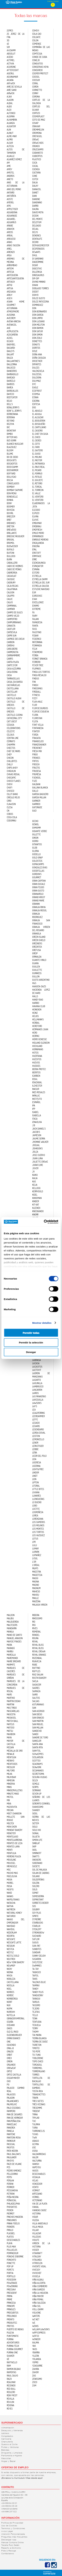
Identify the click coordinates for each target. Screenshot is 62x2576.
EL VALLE (36, 493)
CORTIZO (36, 112)
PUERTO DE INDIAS (15, 2329)
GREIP (35, 953)
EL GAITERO (37, 450)
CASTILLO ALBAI (14, 698)
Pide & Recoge (8, 2551)
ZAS (34, 2375)
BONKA (10, 499)
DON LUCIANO (38, 321)
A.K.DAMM (11, 50)
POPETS (10, 2269)
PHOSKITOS (12, 2206)
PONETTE (11, 2262)
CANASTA (11, 625)
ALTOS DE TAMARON (15, 151)
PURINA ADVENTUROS (13, 2341)
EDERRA (36, 400)
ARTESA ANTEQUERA (12, 273)
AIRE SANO (12, 89)
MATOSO (10, 1727)
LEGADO (36, 1422)
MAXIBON (11, 1734)
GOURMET (36, 877)
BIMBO (10, 433)
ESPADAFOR (37, 565)
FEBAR (35, 635)
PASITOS (10, 2147)
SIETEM (35, 1823)
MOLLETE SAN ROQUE (15, 1818)
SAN (34, 1707)
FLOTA (35, 721)
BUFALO (10, 549)
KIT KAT (35, 1204)
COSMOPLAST (38, 116)
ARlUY (9, 294)
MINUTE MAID (13, 1793)
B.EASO (10, 341)
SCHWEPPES (37, 1753)
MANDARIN (12, 1628)
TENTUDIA (36, 2021)
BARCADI (11, 377)
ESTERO (35, 572)
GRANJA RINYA (39, 907)
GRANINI (36, 903)
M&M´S (35, 1568)
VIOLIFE (35, 2239)
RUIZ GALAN (37, 1674)
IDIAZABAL (37, 1082)
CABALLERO (12, 562)
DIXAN (35, 284)
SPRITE (35, 1915)
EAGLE (35, 387)
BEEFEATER (12, 397)
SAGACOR (36, 1684)
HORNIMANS (37, 1049)
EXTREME (36, 608)
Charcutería (7, 2442)
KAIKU (35, 1174)
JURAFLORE (37, 1164)
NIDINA (10, 1972)
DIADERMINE (37, 261)
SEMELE (35, 1783)
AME (9, 165)
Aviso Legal (7, 2531)
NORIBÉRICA (12, 1998)
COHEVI (35, 30)
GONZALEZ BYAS (39, 867)
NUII (8, 2005)
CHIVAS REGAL (13, 774)
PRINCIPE (11, 2305)
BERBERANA (12, 413)
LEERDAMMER (38, 1416)
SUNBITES (36, 1948)
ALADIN (10, 99)
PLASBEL (11, 2233)
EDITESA (36, 404)
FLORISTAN (37, 718)
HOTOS (35, 1052)
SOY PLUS (36, 1912)
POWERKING (12, 2286)
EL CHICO (36, 437)
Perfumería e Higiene (11, 2456)
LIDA (34, 1459)
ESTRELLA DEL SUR (40, 582)
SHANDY (36, 1810)
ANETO (10, 179)
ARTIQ (9, 284)
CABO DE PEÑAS (14, 569)
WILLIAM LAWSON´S (41, 2329)
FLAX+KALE (37, 701)
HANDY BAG (37, 999)
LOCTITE (36, 1508)
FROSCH (36, 764)
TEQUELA (36, 2024)
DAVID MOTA (37, 212)
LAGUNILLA (37, 1383)
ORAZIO (10, 2051)
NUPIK (9, 2008)
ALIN (9, 129)
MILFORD (11, 1770)
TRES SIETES (38, 2100)
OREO (9, 2058)
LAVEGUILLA (37, 1399)
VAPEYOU (36, 2167)
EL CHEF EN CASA (40, 433)
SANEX (35, 1734)
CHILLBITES (12, 761)
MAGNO (35, 1584)
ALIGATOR (11, 126)
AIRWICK (10, 93)
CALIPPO (10, 595)
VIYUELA (36, 2276)
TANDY (35, 1988)
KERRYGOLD (37, 1191)
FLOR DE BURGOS (40, 708)
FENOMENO (37, 651)
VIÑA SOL (36, 2305)
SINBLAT (36, 1843)
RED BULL (11, 2388)
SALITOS (36, 1697)
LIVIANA (36, 1492)
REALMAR (11, 2382)
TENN (34, 2018)
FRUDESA (36, 770)
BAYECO (10, 393)
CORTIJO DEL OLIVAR (41, 108)
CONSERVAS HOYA (40, 66)
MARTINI (10, 1704)
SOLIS (34, 1889)
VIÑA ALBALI (38, 2279)
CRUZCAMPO (37, 149)
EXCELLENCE (38, 602)
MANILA (10, 1631)
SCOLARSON (37, 1757)
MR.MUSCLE (12, 1866)
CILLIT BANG (12, 794)
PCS (8, 2167)
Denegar (31, 1352)
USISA (35, 2150)
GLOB (34, 847)
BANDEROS (12, 370)
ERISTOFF (36, 552)
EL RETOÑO (37, 483)
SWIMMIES (36, 1965)
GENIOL (35, 824)
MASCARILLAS (13, 1710)
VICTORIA (36, 2213)
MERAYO (10, 1760)
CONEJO (36, 60)
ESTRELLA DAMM (39, 579)
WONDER (36, 2339)
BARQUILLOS (12, 390)
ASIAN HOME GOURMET (15, 303)
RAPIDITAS (11, 2372)
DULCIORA (36, 377)
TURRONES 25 (38, 2130)
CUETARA (36, 172)
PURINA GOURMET (15, 2349)
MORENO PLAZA (14, 1856)
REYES (10, 2408)
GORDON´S (36, 873)
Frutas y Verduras (10, 2447)
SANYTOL (36, 1750)
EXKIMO (35, 605)
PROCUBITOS (12, 2312)
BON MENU (12, 493)
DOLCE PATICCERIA (40, 301)
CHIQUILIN (11, 770)
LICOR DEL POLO (39, 1455)
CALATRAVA (12, 589)
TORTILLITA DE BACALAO (41, 2079)
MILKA (9, 1773)
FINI (34, 681)
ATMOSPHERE (13, 311)
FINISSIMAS (37, 688)
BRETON (10, 526)
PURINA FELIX (13, 2345)
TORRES (35, 2074)
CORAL (35, 83)
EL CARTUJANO (39, 427)
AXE (8, 327)
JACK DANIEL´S (39, 1128)
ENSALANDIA (38, 542)
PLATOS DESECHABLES (13, 2238)
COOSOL (36, 76)
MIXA (9, 1803)
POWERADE (12, 2282)
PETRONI (11, 2193)
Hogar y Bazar (8, 2461)
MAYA (9, 1737)
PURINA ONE (12, 2352)
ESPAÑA (36, 569)
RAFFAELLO (12, 2362)
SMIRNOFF (36, 1853)
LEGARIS (36, 1426)
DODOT (35, 291)
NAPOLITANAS (13, 1899)
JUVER (35, 1168)
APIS (9, 205)
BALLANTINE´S (13, 360)
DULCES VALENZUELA (38, 369)
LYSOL (35, 1558)
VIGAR (35, 2216)
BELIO (9, 400)
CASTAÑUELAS (13, 685)
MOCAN (10, 1810)
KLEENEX (36, 1207)
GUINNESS (36, 973)
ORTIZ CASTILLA (14, 2074)
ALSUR (10, 142)
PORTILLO (11, 2276)
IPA (33, 1105)
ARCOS (10, 232)
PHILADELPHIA (13, 2203)
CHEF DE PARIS (13, 751)
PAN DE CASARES (14, 2114)
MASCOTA (11, 1714)
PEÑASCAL (11, 2200)
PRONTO (10, 2319)
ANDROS (10, 175)
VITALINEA (37, 2259)
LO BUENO (36, 1502)
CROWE (35, 139)
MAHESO (36, 1591)
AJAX (9, 96)
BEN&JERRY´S (13, 407)
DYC (34, 384)
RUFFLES (36, 1671)
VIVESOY (36, 2269)
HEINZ (35, 1012)
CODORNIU (11, 820)
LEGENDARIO (38, 1429)
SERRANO (36, 1790)
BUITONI (10, 552)
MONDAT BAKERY (14, 1829)
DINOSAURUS (38, 275)
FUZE (34, 780)
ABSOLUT (11, 53)
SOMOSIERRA (38, 1896)
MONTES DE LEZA (14, 1843)
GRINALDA (36, 956)
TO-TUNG (36, 2054)
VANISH (35, 2163)
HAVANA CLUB (38, 1006)
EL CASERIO (37, 430)
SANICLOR (36, 1740)
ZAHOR (35, 2372)
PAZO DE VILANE (14, 2163)
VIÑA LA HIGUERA (40, 2292)
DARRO (35, 205)
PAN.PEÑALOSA (14, 2120)
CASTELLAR (12, 691)
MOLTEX (10, 1823)
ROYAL (35, 1641)
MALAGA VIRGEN (39, 1604)
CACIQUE (11, 579)
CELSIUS (10, 734)
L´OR (34, 1561)
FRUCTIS (36, 767)
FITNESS (36, 694)
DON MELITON (38, 324)
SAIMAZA (36, 1691)
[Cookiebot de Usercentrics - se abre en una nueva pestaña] (44, 1222)
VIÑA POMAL (37, 2299)
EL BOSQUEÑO (38, 423)
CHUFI (9, 787)
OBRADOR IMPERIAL (15, 2018)
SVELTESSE (37, 1962)
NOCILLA (10, 1985)
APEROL (10, 202)
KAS (34, 1181)
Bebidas (5, 2450)
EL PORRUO (37, 473)
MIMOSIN (11, 1780)
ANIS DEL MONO (14, 189)
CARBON (10, 642)
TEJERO (35, 2008)
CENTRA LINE (13, 737)
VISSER (35, 2249)
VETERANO (37, 2200)
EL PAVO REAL (38, 466)
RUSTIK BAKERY (39, 1677)
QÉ (8, 2358)
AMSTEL (10, 172)
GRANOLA (36, 933)
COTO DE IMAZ (38, 119)
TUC (34, 2120)
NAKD (9, 1892)
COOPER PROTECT (40, 73)
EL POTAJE (37, 476)
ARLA (9, 255)
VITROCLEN (37, 2262)
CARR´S (10, 658)
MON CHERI (12, 1826)
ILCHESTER (37, 1085)
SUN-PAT (36, 1945)
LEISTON (36, 1435)
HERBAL (36, 1022)
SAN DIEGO (37, 1714)
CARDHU (10, 645)
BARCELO (11, 380)
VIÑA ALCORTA (38, 2282)
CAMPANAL (12, 605)
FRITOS (35, 761)
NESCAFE (11, 1939)
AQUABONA (12, 212)
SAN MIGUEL (37, 1724)
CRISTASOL (37, 136)
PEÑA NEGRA (13, 2196)
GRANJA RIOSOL (39, 910)
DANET (35, 192)
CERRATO (11, 741)
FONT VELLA (37, 724)
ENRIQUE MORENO (40, 539)
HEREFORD (37, 1025)
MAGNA (35, 1581)
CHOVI (9, 784)
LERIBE (35, 1449)
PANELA (10, 2130)
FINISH (35, 685)
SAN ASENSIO (38, 1710)
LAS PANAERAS (39, 1396)
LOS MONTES (38, 1528)
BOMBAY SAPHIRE (15, 489)
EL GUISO (36, 453)
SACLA (35, 1681)
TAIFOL (35, 1975)
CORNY (35, 93)
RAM (9, 2365)
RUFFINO (36, 1667)
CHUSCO (10, 790)
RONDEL (36, 1634)
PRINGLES (11, 2309)
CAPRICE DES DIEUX (15, 638)
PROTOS (10, 2325)
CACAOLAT (11, 575)
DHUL (34, 255)
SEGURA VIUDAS (39, 1777)
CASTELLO (11, 694)
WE (33, 2322)
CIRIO (9, 800)
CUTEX (35, 179)
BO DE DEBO (12, 456)
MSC (9, 1869)
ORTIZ (9, 2071)
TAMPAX (36, 1985)
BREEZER (11, 516)
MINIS (9, 1786)
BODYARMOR (12, 470)
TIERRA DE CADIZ (40, 2041)
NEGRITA (11, 1935)
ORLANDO (11, 2064)
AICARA (10, 79)
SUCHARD (36, 1935)
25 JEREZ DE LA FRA (15, 35)
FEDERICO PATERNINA (37, 640)
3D (8, 40)
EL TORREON (37, 489)
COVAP (35, 122)
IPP (33, 1108)
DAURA (35, 208)
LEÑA (34, 1452)
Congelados (7, 2436)
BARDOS (10, 384)
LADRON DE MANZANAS (41, 1375)
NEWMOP (11, 1965)
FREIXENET (37, 747)
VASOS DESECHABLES (38, 2172)
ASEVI (9, 298)
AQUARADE (12, 215)
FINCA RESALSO (39, 675)
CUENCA (36, 169)
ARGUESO (11, 238)
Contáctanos (7, 2554)
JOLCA (35, 1151)
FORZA (35, 734)
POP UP (10, 2266)
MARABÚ (11, 1648)
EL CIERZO (36, 440)
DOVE (34, 351)
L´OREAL (36, 1564)
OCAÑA (10, 2021)
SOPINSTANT (38, 1899)
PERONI (10, 2183)
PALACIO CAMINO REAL (15, 2089)
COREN (35, 86)
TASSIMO (36, 2005)
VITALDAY (36, 2256)
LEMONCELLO (38, 1439)
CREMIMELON (38, 129)
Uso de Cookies (9, 2526)
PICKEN (10, 2210)
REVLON (10, 2401)
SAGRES (36, 1687)
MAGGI (35, 1578)
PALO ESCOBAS (14, 2107)
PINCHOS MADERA (15, 2216)
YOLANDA (36, 2358)
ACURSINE (11, 66)
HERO (34, 1032)
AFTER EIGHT (13, 70)
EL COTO (36, 443)
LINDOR (35, 1472)
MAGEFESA (37, 1574)
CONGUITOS (37, 63)
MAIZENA (36, 1601)
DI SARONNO (37, 258)
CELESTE (11, 731)
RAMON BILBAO (14, 2368)
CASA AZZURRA (14, 668)
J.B (33, 1125)
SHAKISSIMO (37, 1806)
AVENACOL (12, 324)
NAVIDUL (11, 1929)
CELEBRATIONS (13, 727)
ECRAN (35, 397)
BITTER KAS (12, 437)
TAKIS (34, 1978)
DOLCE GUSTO (38, 298)
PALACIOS (11, 2094)
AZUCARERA (12, 334)
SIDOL (35, 1813)
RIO (33, 1621)
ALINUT (10, 132)
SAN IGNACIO (38, 1717)
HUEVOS (36, 1062)
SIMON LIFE (37, 1839)
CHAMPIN (11, 744)
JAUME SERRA (38, 1138)
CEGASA (10, 724)
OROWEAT (11, 2067)
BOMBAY (11, 486)
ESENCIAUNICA (39, 562)
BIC (8, 427)
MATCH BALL (12, 1720)
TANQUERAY (37, 1995)
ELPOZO (35, 513)
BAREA (10, 387)
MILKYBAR (11, 1777)
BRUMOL (10, 542)
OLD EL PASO (12, 2031)
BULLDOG (11, 556)
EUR (34, 592)
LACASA (36, 1363)
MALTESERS (12, 1624)
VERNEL (35, 2196)
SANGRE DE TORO (40, 1737)
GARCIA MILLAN (39, 797)
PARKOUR (11, 2140)
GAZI (34, 810)
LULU (34, 1545)
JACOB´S (36, 1131)
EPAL (34, 549)
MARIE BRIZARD (14, 1661)
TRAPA (35, 2097)
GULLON (36, 976)
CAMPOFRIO (12, 618)
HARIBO (35, 1002)
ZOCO (34, 2382)
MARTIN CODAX (14, 1701)
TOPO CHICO (37, 2061)
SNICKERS (36, 1859)
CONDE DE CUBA (39, 56)
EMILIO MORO (38, 532)
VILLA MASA (37, 2226)
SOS (34, 1906)
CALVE (10, 598)
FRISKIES (36, 757)
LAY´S (34, 1406)
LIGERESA (36, 1462)
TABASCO (36, 1972)
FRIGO (35, 754)
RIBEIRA (35, 1614)
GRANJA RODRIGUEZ (37, 915)
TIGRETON (36, 2044)
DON (34, 308)
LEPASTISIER (37, 1445)
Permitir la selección (31, 1342)
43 (8, 43)
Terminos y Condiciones (13, 2529)
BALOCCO (11, 367)
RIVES (35, 1628)
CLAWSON (11, 803)
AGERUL (10, 73)
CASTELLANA (13, 688)
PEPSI (9, 2177)
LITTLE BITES (38, 1488)
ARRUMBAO (12, 265)
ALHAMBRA (12, 119)
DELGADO (36, 225)
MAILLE (35, 1597)
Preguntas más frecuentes (14, 2537)
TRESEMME (37, 2107)
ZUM (34, 2385)
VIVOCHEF (36, 2272)
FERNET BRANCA (39, 658)
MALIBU (10, 1618)
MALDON (11, 1614)
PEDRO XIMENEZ (14, 2170)
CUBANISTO (37, 152)
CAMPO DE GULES (15, 612)
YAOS (34, 2349)
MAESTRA (36, 1571)
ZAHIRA (35, 2368)
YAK (34, 2345)
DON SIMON (37, 334)
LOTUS (35, 1538)
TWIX (34, 2137)
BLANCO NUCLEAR (15, 443)
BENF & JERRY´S (14, 410)
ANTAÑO (10, 192)
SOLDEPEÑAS (38, 1879)
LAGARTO (36, 1379)
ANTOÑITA (11, 195)
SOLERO (35, 1886)
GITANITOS (37, 844)
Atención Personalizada (13, 2534)
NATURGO (11, 1915)
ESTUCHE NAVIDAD (40, 589)
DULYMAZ (36, 380)
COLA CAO (36, 33)
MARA (9, 1644)
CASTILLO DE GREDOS (15, 703)
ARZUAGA (11, 291)
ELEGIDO (36, 509)
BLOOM (10, 450)
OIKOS (9, 2028)
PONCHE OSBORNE (15, 2256)
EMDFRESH (37, 529)
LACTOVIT (36, 1369)
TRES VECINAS (38, 2104)
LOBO (34, 1505)
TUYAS (35, 2134)
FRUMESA (36, 774)
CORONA (36, 96)
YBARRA (36, 2352)
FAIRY (34, 615)
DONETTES (37, 341)
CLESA (10, 807)
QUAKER (10, 2355)
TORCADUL (37, 2064)
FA (33, 612)
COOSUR (36, 79)
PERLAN (10, 2180)
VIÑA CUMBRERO (39, 2286)
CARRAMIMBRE (13, 655)
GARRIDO (36, 803)
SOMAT (35, 1892)
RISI (34, 1624)
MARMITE (11, 1664)
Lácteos (5, 2433)
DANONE (36, 199)
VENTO (35, 2187)
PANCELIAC (12, 2124)
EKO (34, 407)
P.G (8, 2084)
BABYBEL (11, 344)
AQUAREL (11, 218)
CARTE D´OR (12, 665)
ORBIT (9, 2054)
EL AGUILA (37, 413)
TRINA (35, 2114)
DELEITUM (36, 222)
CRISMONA (37, 132)
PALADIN (11, 2097)
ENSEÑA (36, 546)
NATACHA (11, 1902)
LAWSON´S (36, 1402)
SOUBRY (36, 1909)
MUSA (9, 1886)
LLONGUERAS (38, 1498)
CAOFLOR (11, 628)
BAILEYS (10, 351)
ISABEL (35, 1112)
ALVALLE (11, 155)
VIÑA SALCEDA (39, 2302)
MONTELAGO (12, 1836)
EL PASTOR (37, 460)
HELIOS (35, 1016)
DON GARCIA (37, 314)
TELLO (35, 2015)
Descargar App (8, 2540)
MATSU (10, 1730)
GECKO (35, 820)
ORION (9, 2061)
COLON (35, 40)
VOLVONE (36, 2312)
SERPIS (35, 1786)
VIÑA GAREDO (38, 2289)
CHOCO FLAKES (14, 780)
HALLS (35, 996)
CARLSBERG (12, 648)
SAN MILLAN (37, 1727)
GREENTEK (37, 946)
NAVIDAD (11, 1925)
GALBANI (36, 784)
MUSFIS (10, 1889)
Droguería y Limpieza (11, 2453)
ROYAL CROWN (38, 1651)
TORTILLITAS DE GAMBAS (41, 2086)
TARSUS (35, 2001)
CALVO (10, 602)
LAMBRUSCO (37, 1386)
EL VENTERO (37, 496)
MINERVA (11, 1783)
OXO (9, 2081)
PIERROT (10, 2213)
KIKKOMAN (37, 1197)
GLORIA (35, 850)
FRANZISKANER (39, 744)
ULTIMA (35, 2144)
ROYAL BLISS (38, 1644)
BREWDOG (11, 529)
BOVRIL (10, 513)
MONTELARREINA (14, 1839)
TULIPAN (36, 2124)
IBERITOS (36, 1072)
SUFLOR (35, 1939)
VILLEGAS (36, 2236)
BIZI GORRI (11, 440)
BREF (9, 519)
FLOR (34, 704)
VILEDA (35, 2220)
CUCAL (35, 165)
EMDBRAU (36, 526)
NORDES (10, 1991)
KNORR (35, 1214)
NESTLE (10, 1952)
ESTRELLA (36, 575)
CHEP (9, 754)
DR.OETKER (37, 360)
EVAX (34, 598)
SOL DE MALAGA (39, 1869)
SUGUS (35, 1942)
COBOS (10, 813)
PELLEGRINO (12, 2173)
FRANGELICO (38, 741)
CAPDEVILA (12, 632)
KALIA (35, 1178)
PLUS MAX (11, 2246)
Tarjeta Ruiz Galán (10, 2545)
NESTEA (10, 1948)
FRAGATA (36, 737)
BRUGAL (10, 539)
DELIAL (35, 228)
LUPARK (35, 1551)
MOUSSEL (11, 1862)
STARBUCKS (37, 1922)
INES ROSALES (38, 1092)
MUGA (9, 1879)
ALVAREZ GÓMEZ (14, 159)
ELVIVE (35, 519)
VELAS (35, 2180)
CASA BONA (12, 671)
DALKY (35, 185)
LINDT (35, 1475)
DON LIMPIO (37, 317)
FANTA (35, 625)
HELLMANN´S (38, 1019)
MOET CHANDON (14, 1813)
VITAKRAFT (37, 2253)
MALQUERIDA (13, 1621)
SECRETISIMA (38, 1773)
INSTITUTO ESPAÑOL (37, 1100)
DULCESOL (37, 374)
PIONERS (11, 2226)
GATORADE (37, 807)
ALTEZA (10, 146)
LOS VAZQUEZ (38, 1535)
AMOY (9, 169)
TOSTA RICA (37, 2091)
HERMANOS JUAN (40, 1029)
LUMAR (35, 1548)
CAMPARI (11, 608)
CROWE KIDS (37, 142)
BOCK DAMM (12, 466)
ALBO (9, 106)
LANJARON (37, 1389)
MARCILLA (11, 1654)
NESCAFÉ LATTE (14, 1942)
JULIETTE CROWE (40, 1161)
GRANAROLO (37, 893)
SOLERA (35, 1882)
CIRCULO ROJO (13, 797)
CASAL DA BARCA (15, 681)
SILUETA (36, 1836)
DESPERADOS (38, 248)
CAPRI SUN (11, 635)
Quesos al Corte (9, 2445)
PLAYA (9, 2243)
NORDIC (10, 1995)
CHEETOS (11, 747)
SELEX (35, 1780)
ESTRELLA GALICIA (40, 585)
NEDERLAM (12, 1932)
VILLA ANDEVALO (40, 2223)
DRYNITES (36, 364)
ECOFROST (37, 390)
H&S (34, 983)
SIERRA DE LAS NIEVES (41, 1818)
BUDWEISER (12, 546)
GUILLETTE (37, 969)
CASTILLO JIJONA (15, 714)
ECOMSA (36, 393)
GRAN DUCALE (38, 883)
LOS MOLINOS (38, 1525)
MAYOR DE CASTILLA (15, 1742)
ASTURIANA (12, 308)
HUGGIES (36, 1065)
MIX (8, 1800)
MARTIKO (11, 1697)
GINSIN (35, 837)
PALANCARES (13, 2100)
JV (33, 1171)
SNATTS (35, 1856)
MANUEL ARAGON (15, 1638)
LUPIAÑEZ (36, 1555)
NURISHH (11, 2011)
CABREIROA (12, 572)
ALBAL (10, 103)
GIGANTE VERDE (39, 831)
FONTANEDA (37, 727)
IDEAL (35, 1078)
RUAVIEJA (36, 1661)
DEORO (35, 242)
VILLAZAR (36, 2233)
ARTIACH (11, 281)
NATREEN (11, 1909)
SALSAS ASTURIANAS (38, 1703)
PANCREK (11, 2127)
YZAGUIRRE (37, 2365)
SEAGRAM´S (37, 1763)
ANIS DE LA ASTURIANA (15, 184)
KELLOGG (36, 1187)
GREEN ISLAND (38, 936)
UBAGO (35, 2140)
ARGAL (10, 235)
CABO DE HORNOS (15, 565)
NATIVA (10, 1906)
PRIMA (9, 2296)
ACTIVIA (10, 63)
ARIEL (9, 248)
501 (8, 46)
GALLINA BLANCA (40, 787)
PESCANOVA (12, 2190)
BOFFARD (11, 473)
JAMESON (36, 1135)
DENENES (36, 235)
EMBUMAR (36, 522)
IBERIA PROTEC (39, 1069)
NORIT (9, 2001)
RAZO (9, 2378)
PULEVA (10, 2332)
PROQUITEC (12, 2322)
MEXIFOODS (12, 1763)
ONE (9, 2041)
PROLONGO (12, 2315)
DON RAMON (37, 327)
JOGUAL (36, 1145)
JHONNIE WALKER (40, 1141)
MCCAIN (10, 1747)
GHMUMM (36, 827)
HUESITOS (36, 1059)
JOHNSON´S (37, 1148)
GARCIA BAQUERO (40, 794)
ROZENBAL (37, 1657)
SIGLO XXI (36, 1829)
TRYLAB (35, 2117)
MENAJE (10, 1753)
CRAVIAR (36, 126)
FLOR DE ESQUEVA (40, 711)
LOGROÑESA (37, 1512)
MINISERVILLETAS (14, 1790)
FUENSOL (36, 777)
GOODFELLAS (38, 870)
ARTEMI (10, 268)
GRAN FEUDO (38, 887)
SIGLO (35, 1826)
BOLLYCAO (11, 476)
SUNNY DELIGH (39, 1955)
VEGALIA (36, 2177)
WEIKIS (35, 2325)
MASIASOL (11, 1717)
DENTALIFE (37, 238)
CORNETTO (37, 89)
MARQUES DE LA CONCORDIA (15, 1683)
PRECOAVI (11, 2289)
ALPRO (10, 139)
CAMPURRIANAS (14, 622)
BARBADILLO (12, 374)
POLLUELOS (12, 2249)
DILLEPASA (37, 271)
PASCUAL (11, 2144)
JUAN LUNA (37, 1158)
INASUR (35, 1088)
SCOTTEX (36, 1760)
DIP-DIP (35, 278)
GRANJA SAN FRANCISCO (41, 922)
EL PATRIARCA (38, 463)
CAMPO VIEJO (13, 615)
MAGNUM (36, 1588)
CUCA (34, 162)
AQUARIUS (11, 222)
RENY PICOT (12, 2395)
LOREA (35, 1515)
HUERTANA (37, 1055)
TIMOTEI (36, 2048)
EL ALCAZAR (37, 417)
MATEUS (10, 1724)
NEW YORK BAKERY (15, 1962)
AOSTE (10, 199)
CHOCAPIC (11, 777)
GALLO (35, 790)
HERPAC (35, 1035)
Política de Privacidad (12, 2523)
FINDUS (35, 678)
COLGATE (36, 37)
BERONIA (11, 417)
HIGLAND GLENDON (41, 1042)
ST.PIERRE (36, 1919)
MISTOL (10, 1796)
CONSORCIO (37, 70)
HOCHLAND (37, 1045)
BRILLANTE (12, 532)
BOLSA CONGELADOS (13, 482)
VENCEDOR (37, 2183)
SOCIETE (36, 1866)
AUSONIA (11, 314)
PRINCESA (11, 2302)
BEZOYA (10, 423)
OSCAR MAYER (13, 2077)
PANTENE (11, 2134)
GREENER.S (37, 943)
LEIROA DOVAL (38, 1432)
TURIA (35, 2127)
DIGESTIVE (37, 268)
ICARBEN (36, 1075)
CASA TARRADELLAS (13, 677)
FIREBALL (36, 691)
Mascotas (6, 2459)
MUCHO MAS (12, 1872)
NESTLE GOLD (13, 1955)
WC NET (35, 2319)
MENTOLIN (11, 1757)
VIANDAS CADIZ (39, 2210)
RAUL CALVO (12, 2375)
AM (8, 162)
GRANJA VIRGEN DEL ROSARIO (41, 928)
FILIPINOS (36, 668)
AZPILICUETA (12, 331)
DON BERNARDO (39, 311)
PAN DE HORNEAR (15, 2117)
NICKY (9, 1968)
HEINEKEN (36, 1009)
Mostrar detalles (42, 1322)
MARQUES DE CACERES (15, 1669)
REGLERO (11, 2392)
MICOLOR (11, 1767)
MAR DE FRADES (14, 1641)
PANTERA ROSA (14, 2137)
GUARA (35, 963)
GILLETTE (36, 834)
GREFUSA (36, 949)
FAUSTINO (36, 632)
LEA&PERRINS (38, 1412)
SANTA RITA (37, 1747)
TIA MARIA (36, 2034)
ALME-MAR (12, 136)
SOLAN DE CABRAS (40, 1872)
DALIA (35, 182)
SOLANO (36, 1876)
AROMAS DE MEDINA (15, 260)
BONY (9, 503)
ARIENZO (11, 251)
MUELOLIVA (12, 1876)
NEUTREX (11, 1958)
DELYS (35, 232)
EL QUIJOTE (37, 480)
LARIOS (35, 1392)
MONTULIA (11, 1853)
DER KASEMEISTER (40, 245)
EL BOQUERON (38, 420)
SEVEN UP (36, 1793)
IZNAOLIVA (37, 1121)
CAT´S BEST (12, 721)
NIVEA (9, 1975)
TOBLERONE (37, 2058)
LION (34, 1479)
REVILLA (10, 2398)
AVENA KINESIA (14, 321)
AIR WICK (11, 83)
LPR (34, 1541)
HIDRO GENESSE (39, 1039)
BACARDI (11, 347)
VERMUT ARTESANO (37, 2192)
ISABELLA (36, 1115)
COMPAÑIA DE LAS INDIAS (41, 48)
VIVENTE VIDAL (39, 2266)
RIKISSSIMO (37, 1618)
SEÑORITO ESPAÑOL (41, 1803)
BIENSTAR (11, 430)
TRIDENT (36, 2111)
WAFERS (36, 2315)
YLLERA (35, 2355)
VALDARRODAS (39, 2153)
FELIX (34, 648)
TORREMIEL (37, 2067)
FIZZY (34, 698)
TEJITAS (36, 2011)
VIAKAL (35, 2206)
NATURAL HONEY (14, 1912)
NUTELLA (11, 2015)
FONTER (36, 731)
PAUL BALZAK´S (14, 2153)
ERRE (34, 559)
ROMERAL (36, 1631)
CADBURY (11, 582)
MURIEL (10, 1882)
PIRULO (10, 2229)
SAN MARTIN (37, 1720)
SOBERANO (37, 1862)
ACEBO (10, 56)
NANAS (10, 1896)
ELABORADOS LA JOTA (41, 505)
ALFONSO (11, 112)
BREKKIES (11, 522)
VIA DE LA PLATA (39, 2203)
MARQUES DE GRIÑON (15, 1676)
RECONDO (11, 2385)
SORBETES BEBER (40, 1902)
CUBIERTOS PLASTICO (37, 157)
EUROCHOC (37, 595)
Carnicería (6, 2439)
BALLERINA (12, 364)
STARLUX (36, 1925)
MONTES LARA (13, 1846)
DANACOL (36, 189)
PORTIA (10, 2272)
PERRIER (10, 2187)
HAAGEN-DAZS (39, 986)
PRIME (9, 2299)
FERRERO (36, 661)
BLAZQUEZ (12, 446)
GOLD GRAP (37, 857)
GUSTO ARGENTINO (41, 979)
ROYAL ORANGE (39, 1654)
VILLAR (35, 2229)
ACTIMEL (11, 60)
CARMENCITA (12, 651)
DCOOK (35, 215)
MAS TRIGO (12, 1707)
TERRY (35, 2028)
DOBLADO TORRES (40, 288)
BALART (10, 354)
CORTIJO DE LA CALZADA (41, 101)
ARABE (10, 225)
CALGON (10, 592)
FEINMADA (37, 645)
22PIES (10, 30)
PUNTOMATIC (13, 2335)
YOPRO (35, 2362)
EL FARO (36, 446)
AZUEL (10, 337)
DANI (34, 195)
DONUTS (36, 344)
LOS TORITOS (38, 1531)
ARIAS (9, 242)
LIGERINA (36, 1465)
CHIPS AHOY (12, 767)
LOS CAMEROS (38, 1521)
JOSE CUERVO (38, 1154)
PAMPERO (11, 2111)
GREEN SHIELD (38, 940)
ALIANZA (11, 122)
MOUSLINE (11, 1859)
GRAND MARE (38, 900)
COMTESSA (37, 53)
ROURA (35, 1638)
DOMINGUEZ (37, 304)
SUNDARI (36, 1952)
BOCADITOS (12, 463)
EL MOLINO (37, 456)
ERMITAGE (36, 556)
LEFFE (35, 1419)
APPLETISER (12, 208)
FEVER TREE (37, 665)
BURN (9, 559)
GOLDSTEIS (37, 860)
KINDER (35, 1201)
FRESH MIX (37, 751)
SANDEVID (37, 1730)
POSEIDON (11, 2279)
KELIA (34, 1184)
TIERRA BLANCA (39, 2038)
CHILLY (10, 764)
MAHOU (35, 1594)
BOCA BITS (12, 460)
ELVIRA (35, 516)
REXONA (10, 2405)
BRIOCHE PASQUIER (15, 536)
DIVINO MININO (38, 281)
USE (34, 2147)
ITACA (35, 1118)
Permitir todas (31, 1332)
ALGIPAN (11, 116)
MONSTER (11, 1833)
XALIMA (35, 2342)
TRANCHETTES (38, 2094)
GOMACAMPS (38, 864)
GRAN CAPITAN (39, 880)
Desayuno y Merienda (12, 2431)
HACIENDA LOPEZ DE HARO (41, 991)
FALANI (35, 618)
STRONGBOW (38, 1932)
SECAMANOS (38, 1770)
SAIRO (35, 1694)
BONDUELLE (12, 496)
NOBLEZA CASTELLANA (13, 1980)
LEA (34, 1409)
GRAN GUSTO (38, 890)
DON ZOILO (37, 337)
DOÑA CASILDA (39, 357)
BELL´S (10, 404)
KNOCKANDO (38, 1211)
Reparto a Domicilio (11, 2548)
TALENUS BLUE (39, 1982)
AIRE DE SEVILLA (14, 86)
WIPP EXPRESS (38, 2332)
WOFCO (35, 2335)
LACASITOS (37, 1366)
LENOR (35, 1442)
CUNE (34, 175)
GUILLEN (36, 966)
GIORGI (35, 840)
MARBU (10, 1651)
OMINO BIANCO (13, 2038)
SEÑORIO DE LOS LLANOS (41, 1798)
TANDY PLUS (37, 1991)
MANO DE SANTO (14, 1634)
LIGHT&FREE (38, 1469)
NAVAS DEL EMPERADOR (15, 1921)
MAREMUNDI (12, 1657)
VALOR (35, 2157)
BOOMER (11, 506)
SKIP (34, 1846)
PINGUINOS (12, 2220)
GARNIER (36, 800)
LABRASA (36, 1359)
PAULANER (11, 2157)
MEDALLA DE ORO (15, 1750)
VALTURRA (37, 2160)
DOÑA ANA (37, 354)
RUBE (34, 1664)
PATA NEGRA (12, 2150)
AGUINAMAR (12, 76)
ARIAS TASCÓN (13, 245)
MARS (9, 1694)
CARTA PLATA (13, 661)
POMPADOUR (12, 2253)
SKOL (34, 1849)
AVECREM (11, 317)
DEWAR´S (36, 251)
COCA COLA (12, 817)
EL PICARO (36, 470)
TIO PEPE (36, 2051)
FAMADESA (37, 622)
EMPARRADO (37, 536)
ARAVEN (10, 228)
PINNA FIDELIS (13, 2223)
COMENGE (36, 43)
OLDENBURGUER (14, 2034)
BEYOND (10, 420)
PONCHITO (11, 2259)
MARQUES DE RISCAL (15, 1689)
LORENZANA (37, 1518)
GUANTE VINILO (39, 959)
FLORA (35, 714)
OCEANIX (11, 2024)
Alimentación (7, 2428)
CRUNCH (36, 146)
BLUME (10, 453)
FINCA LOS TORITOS (41, 671)
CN (8, 810)
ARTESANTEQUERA (15, 278)
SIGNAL (35, 1833)
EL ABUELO (37, 410)
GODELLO (36, 854)
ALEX (9, 109)
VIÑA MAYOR (37, 2296)
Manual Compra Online (12, 2543)
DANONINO (37, 202)
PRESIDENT (12, 2292)
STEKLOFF (36, 1929)
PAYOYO (10, 2160)
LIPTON (35, 1482)
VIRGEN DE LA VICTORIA (41, 2245)
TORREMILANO (38, 2071)
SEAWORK (36, 1767)
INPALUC (36, 1095)
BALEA (10, 357)
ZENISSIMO (37, 2378)
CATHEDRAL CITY (14, 718)
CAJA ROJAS (12, 585)
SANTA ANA (37, 1743)
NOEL (9, 1988)
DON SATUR (37, 331)
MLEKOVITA (12, 1806)
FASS (34, 628)
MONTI (10, 1849)
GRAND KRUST (38, 897)
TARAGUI (36, 1998)
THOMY (35, 2031)
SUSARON (36, 1958)
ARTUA (10, 288)
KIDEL (34, 1194)
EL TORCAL (37, 486)
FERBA (35, 655)
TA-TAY (35, 1968)
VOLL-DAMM (37, 2309)
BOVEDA (11, 509)
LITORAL (36, 1485)
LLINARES (36, 1495)
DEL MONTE (37, 218)
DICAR (35, 265)
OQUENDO (11, 2044)
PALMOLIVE (12, 2104)
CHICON (10, 757)
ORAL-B (10, 2048)
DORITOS (36, 347)
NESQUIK (11, 1945)
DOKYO (35, 294)
